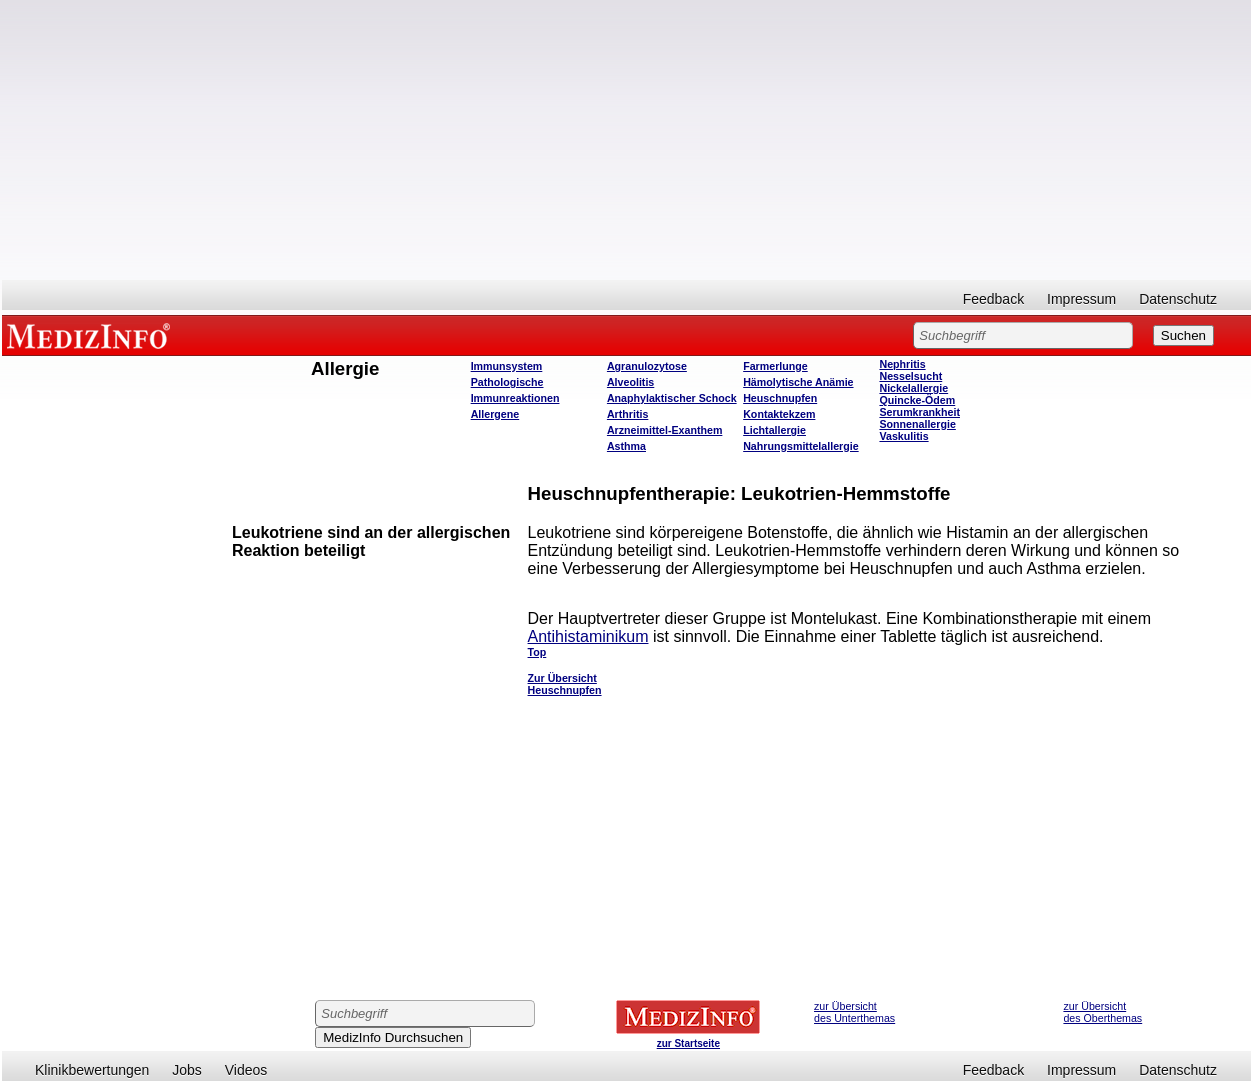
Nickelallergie (913, 388)
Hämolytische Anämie (798, 382)
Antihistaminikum (588, 636)
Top (537, 652)
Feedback (993, 299)
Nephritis (902, 364)
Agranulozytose (647, 366)
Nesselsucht (910, 376)
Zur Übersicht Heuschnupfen (565, 684)
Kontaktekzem (779, 414)
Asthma (626, 446)
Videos (246, 1070)
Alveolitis (630, 382)
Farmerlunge (775, 366)
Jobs (187, 1070)
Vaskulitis (903, 436)
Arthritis (627, 414)
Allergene (495, 414)
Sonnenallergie (917, 424)
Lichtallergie (774, 430)
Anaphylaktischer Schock (672, 398)
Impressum (1081, 299)
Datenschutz (1178, 299)
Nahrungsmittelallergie (800, 446)
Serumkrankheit (919, 412)
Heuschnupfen (780, 398)
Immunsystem (507, 366)
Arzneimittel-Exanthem (664, 430)
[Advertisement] (627, 140)
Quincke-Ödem (917, 400)
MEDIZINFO (92, 335)
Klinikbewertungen (92, 1070)
